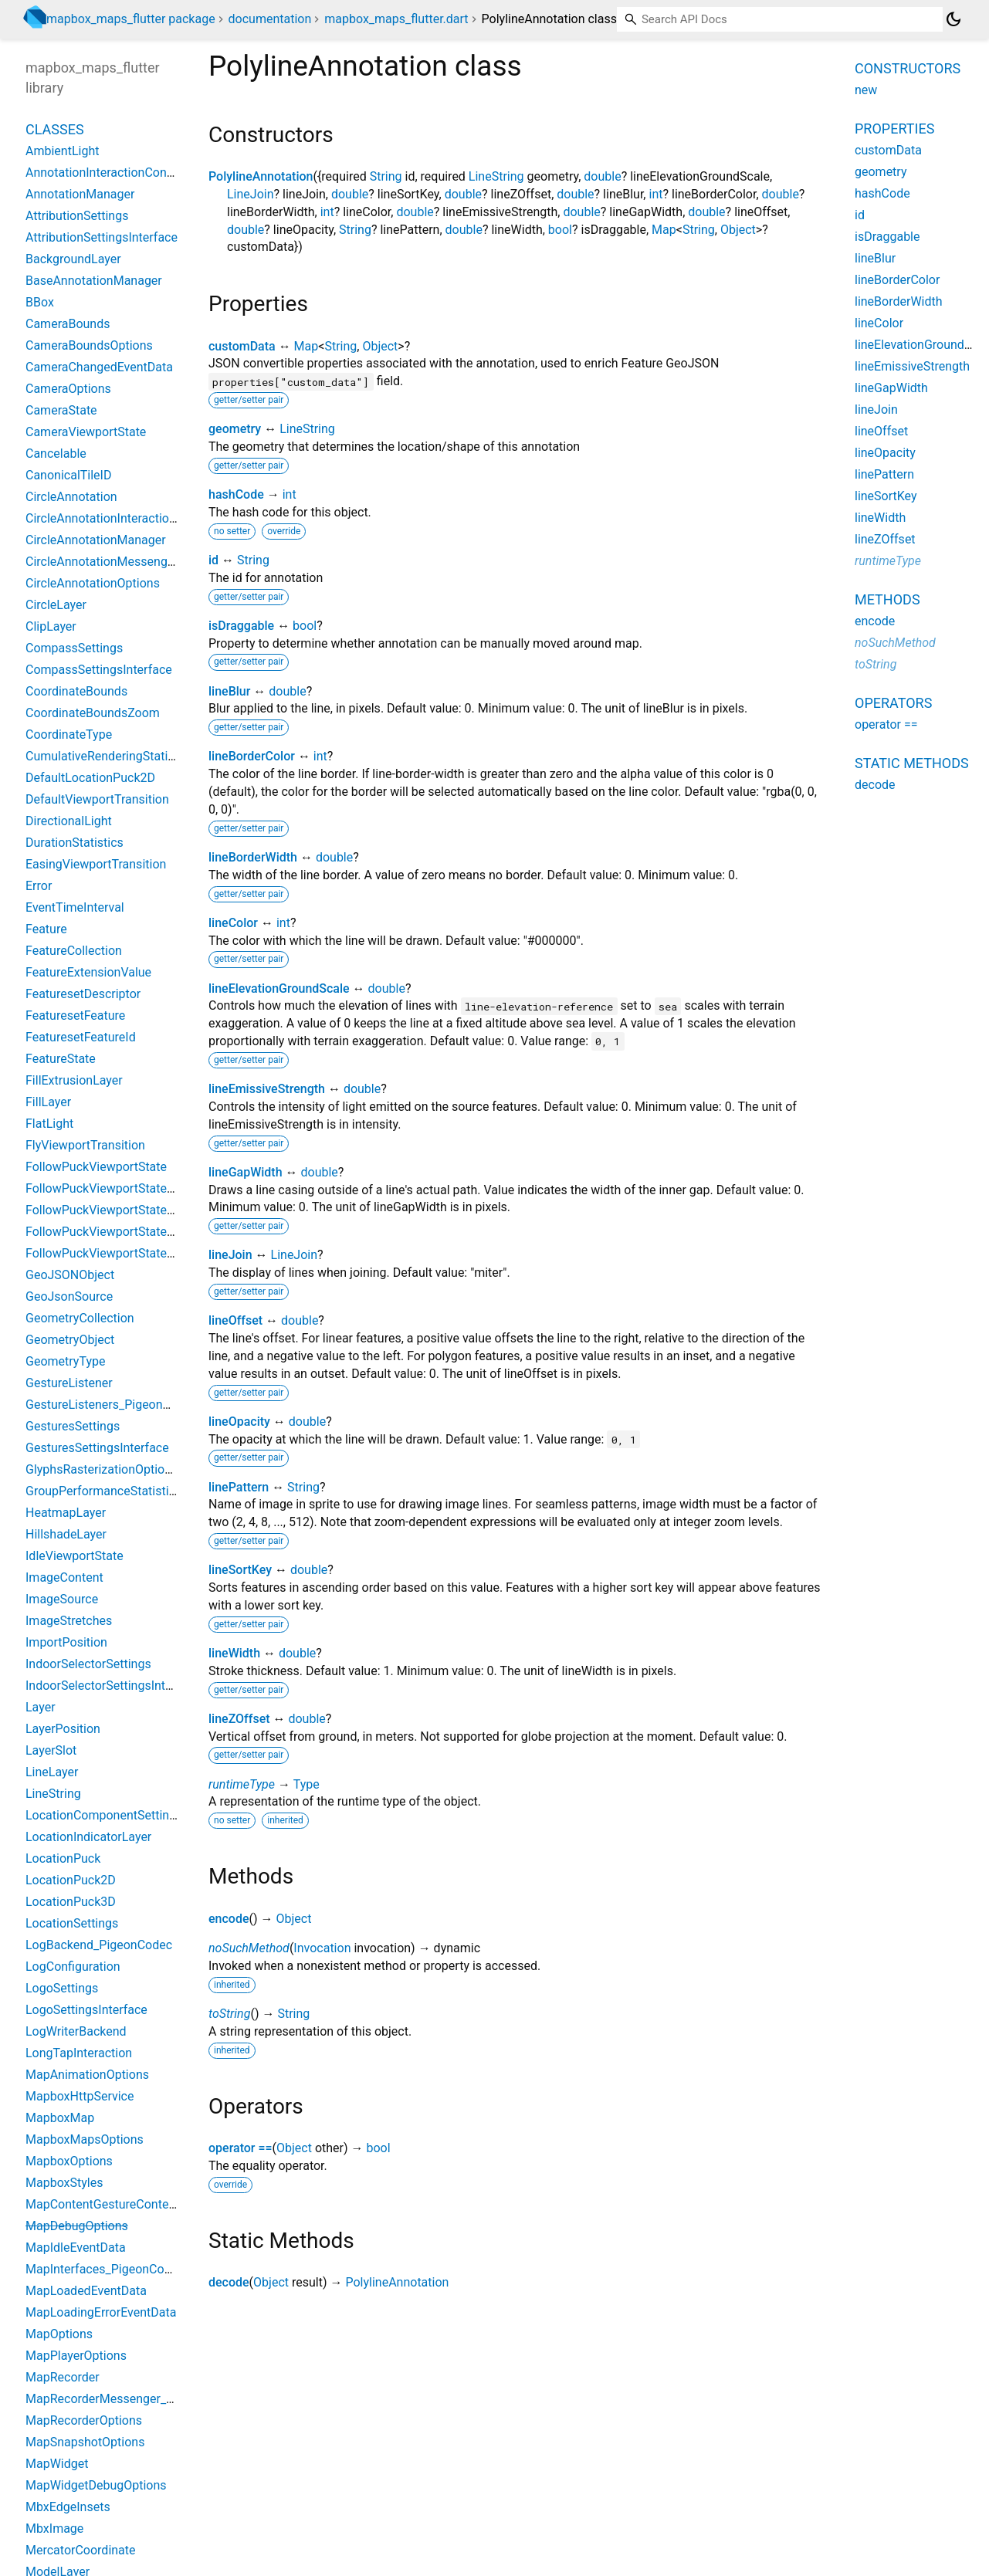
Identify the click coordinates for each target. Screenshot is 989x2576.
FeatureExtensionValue (88, 972)
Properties (894, 128)
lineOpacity (239, 1421)
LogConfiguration (72, 1966)
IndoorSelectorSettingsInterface (112, 1685)
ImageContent (64, 1577)
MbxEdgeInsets (67, 2507)
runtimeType (241, 1784)
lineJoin (230, 1254)
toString (229, 2013)
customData (242, 346)
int (655, 194)
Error (38, 885)
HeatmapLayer (65, 1512)
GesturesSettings (72, 1426)
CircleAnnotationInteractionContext (121, 518)
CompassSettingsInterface (98, 669)
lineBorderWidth (252, 857)
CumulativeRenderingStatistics (109, 756)
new (866, 90)
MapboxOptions (69, 2161)
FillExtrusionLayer (74, 1080)
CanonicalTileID (68, 475)
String (386, 176)
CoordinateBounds (76, 691)
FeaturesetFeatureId (80, 1037)
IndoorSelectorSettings (88, 1664)
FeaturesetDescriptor (83, 994)
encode (228, 1918)
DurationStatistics (74, 842)
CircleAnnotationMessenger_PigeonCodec (141, 561)
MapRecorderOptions (83, 2420)
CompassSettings (74, 648)
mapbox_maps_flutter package (130, 19)
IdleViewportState (74, 1556)
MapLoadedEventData (86, 2290)
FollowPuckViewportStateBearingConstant (142, 1210)
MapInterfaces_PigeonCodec (105, 2269)
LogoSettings (61, 1988)
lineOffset (235, 1320)
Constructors (907, 68)
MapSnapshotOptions (84, 2442)
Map (664, 229)
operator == (240, 2148)
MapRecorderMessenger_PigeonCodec (132, 2399)
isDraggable (241, 625)
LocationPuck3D (70, 1901)
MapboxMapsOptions (84, 2139)
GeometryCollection (79, 1318)
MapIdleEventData (75, 2247)
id (213, 560)
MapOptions (59, 2334)
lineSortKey (240, 1569)
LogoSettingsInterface (86, 2009)
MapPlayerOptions (76, 2355)
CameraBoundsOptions (89, 345)
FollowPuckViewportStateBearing (116, 1188)
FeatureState (60, 1058)
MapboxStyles (64, 2182)
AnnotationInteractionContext (106, 172)
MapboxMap (59, 2118)
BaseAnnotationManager (93, 280)
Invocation (322, 1948)
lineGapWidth (245, 1172)
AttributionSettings (76, 215)
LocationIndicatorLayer (88, 1837)
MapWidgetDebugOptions (96, 2485)
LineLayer (51, 1772)
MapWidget (56, 2463)
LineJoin (250, 194)
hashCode (236, 494)
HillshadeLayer (66, 1534)
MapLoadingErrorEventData (100, 2312)
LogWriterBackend (76, 2031)
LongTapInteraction (78, 2053)
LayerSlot (50, 1750)
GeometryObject (69, 1339)
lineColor (233, 923)
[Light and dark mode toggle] (953, 19)
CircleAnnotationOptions (92, 583)
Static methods (912, 763)
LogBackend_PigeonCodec (98, 1945)
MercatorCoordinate (80, 2550)
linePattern (238, 1487)
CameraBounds (67, 323)
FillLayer (48, 1102)
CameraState (61, 410)
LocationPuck (62, 1858)
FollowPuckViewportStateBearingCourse (136, 1231)
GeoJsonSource (69, 1296)
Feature (46, 929)
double (602, 176)
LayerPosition (62, 1728)
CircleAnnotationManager (95, 540)
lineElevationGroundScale (279, 988)
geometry (234, 428)
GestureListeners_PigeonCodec (111, 1404)
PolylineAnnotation (260, 176)
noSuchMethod (249, 1948)
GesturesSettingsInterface (97, 1447)
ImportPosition (66, 1642)
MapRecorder (62, 2377)
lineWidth (234, 1653)
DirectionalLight (68, 821)
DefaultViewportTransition (97, 799)
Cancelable (55, 453)
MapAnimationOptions (87, 2074)
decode (228, 2282)
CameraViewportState (85, 432)
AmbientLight (62, 151)
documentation (270, 19)
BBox (39, 302)
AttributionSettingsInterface (101, 237)
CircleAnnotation (71, 496)
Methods (887, 599)
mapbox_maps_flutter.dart (396, 19)
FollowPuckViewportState (96, 1166)
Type (306, 1784)
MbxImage (54, 2528)
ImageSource (61, 1599)
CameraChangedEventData (99, 367)
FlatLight (49, 1123)
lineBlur (229, 691)
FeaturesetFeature (75, 1015)
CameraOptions (68, 388)
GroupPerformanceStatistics (103, 1491)
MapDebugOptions (76, 2226)
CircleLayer (55, 604)
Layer (40, 1707)
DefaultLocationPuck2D (90, 777)
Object (738, 229)
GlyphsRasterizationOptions (101, 1469)
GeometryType (65, 1361)
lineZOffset (239, 1718)
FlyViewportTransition (85, 1145)
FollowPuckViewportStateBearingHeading (140, 1253)
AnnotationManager (79, 194)
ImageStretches (68, 1620)
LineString (496, 176)
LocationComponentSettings (103, 1815)
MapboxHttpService (79, 2096)
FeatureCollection (73, 950)
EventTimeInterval (74, 907)
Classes (54, 129)
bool (560, 229)
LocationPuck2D (70, 1880)
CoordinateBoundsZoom (92, 713)
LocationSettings (71, 1923)
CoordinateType (68, 734)
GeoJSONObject (69, 1275)
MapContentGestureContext (102, 2204)
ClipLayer (50, 626)
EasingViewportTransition (95, 864)
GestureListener (69, 1383)
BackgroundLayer (73, 259)
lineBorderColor (251, 756)
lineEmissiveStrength (266, 1089)
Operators (893, 703)
